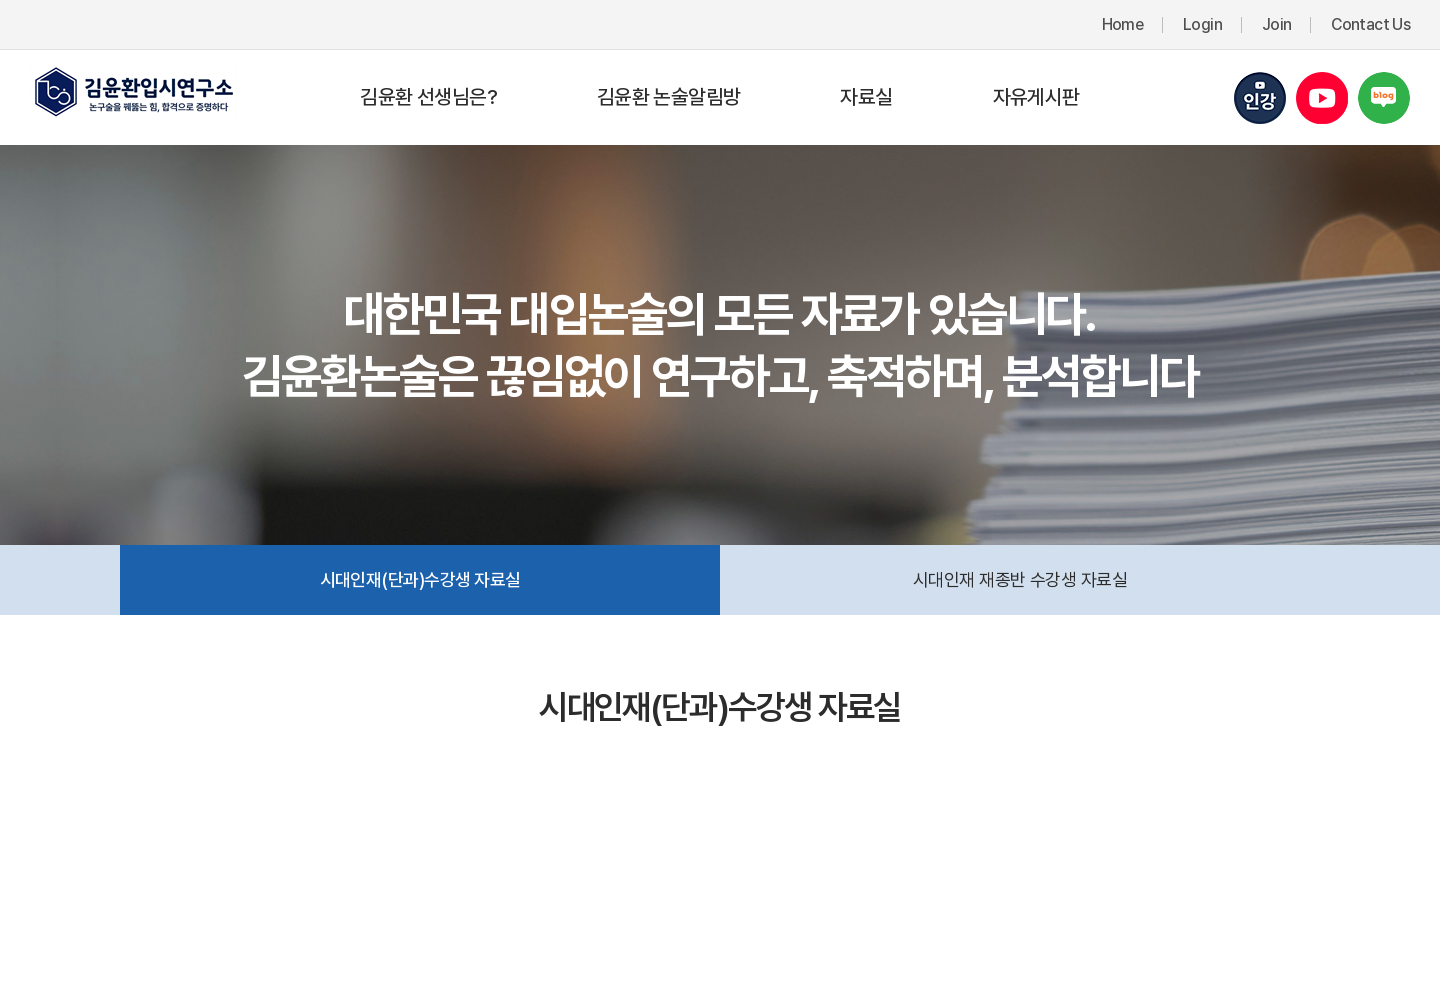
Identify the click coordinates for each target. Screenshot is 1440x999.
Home (1122, 24)
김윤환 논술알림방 (668, 97)
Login (1202, 24)
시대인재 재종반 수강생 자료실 (1020, 579)
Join (1276, 24)
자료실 (866, 97)
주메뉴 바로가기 (0, 0)
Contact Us (1370, 24)
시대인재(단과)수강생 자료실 (420, 579)
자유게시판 (1036, 97)
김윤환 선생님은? (428, 97)
